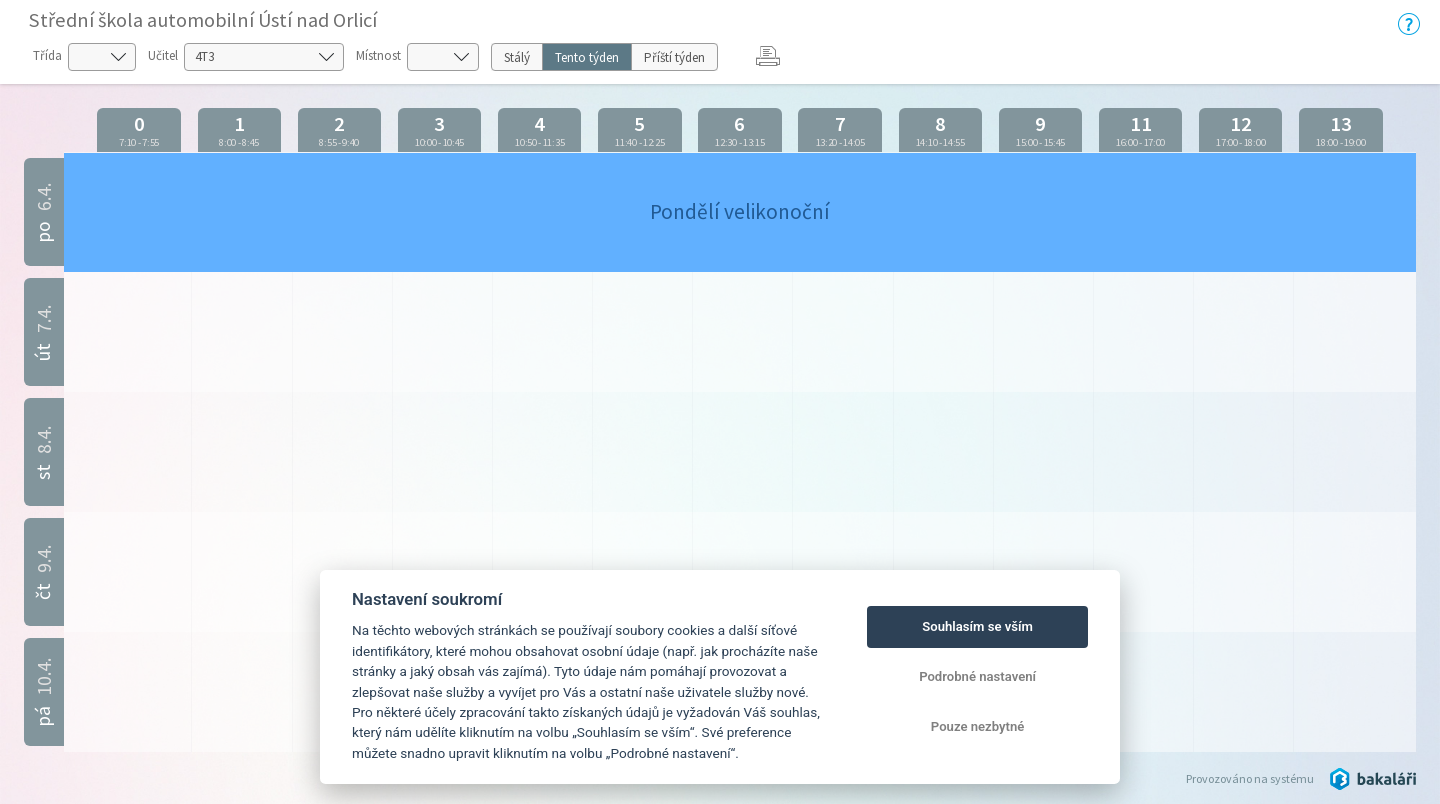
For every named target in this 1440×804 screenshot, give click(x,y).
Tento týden (587, 57)
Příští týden (674, 57)
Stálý (517, 57)
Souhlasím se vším (977, 626)
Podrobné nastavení (977, 676)
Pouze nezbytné (978, 726)
